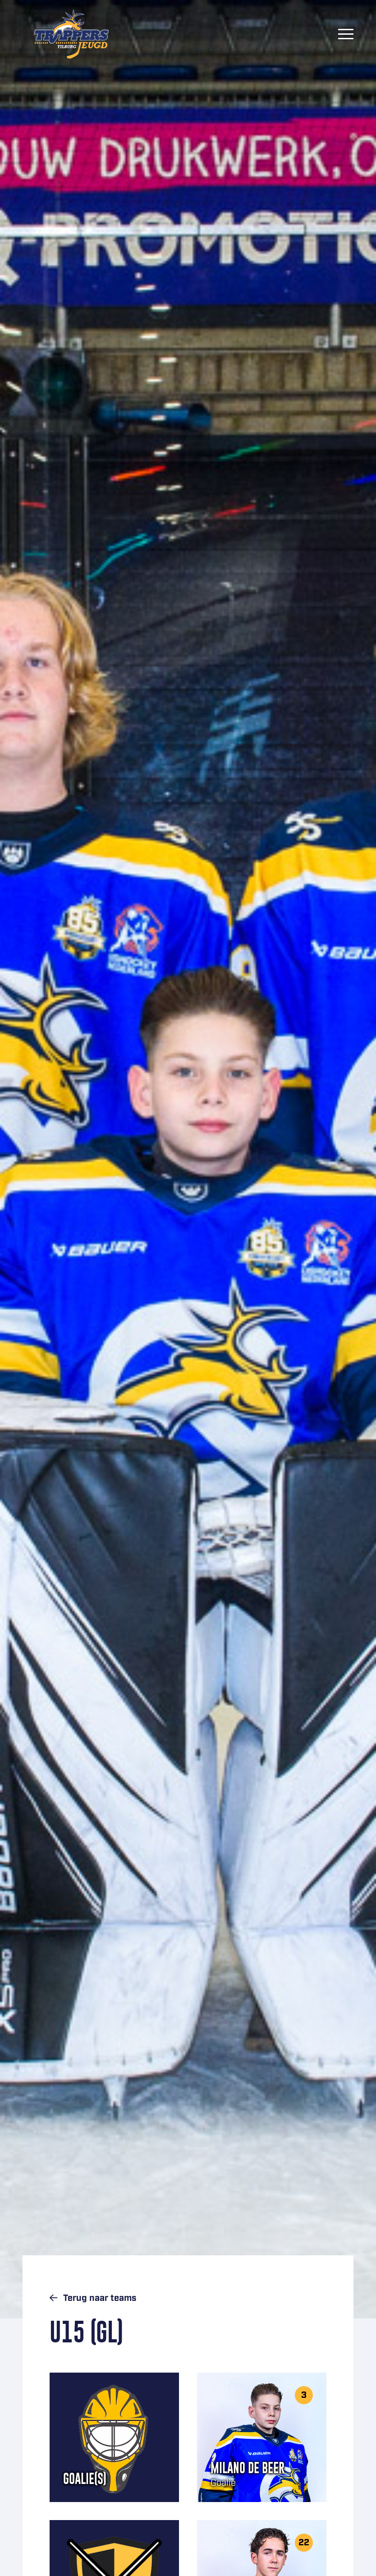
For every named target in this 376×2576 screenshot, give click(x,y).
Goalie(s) (84, 2478)
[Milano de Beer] (261, 2437)
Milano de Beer (247, 2467)
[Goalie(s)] (114, 2437)
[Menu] (345, 34)
